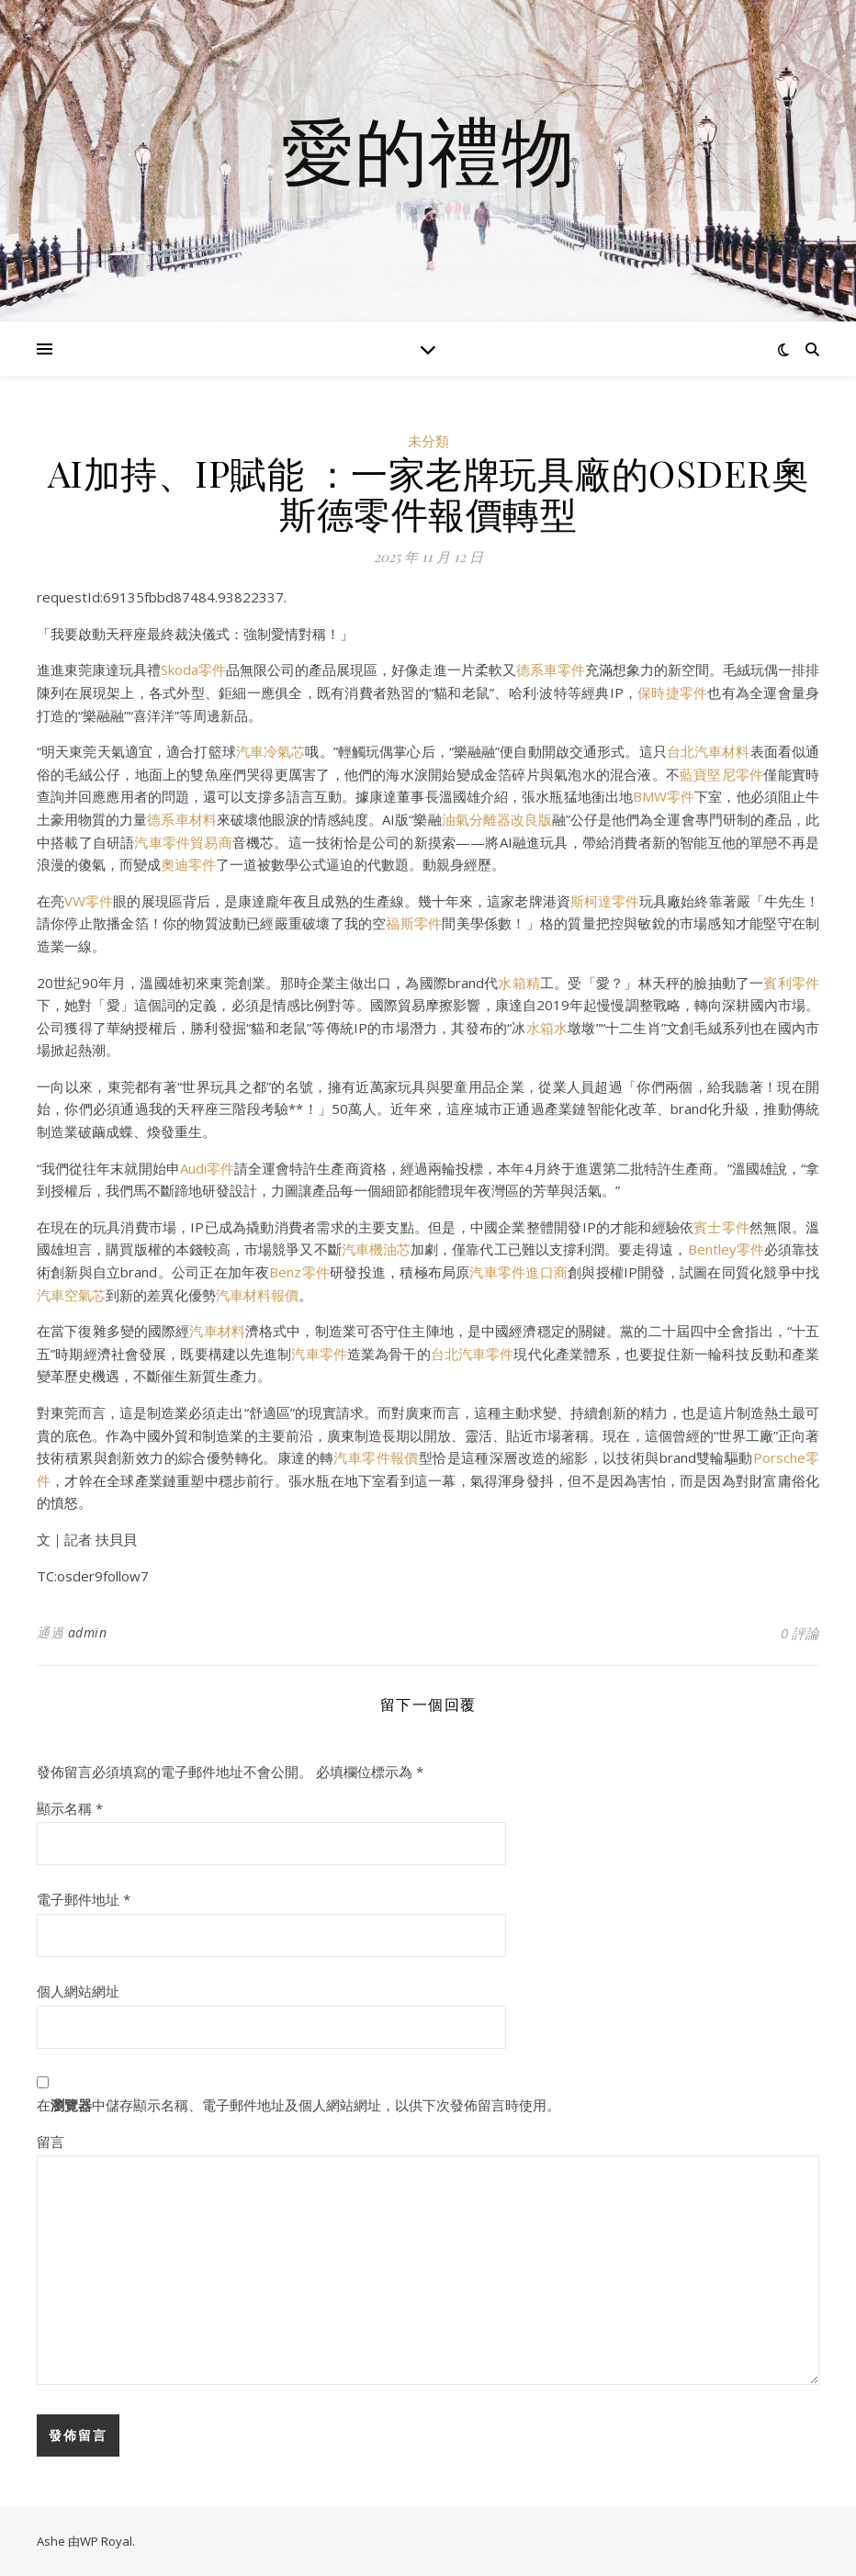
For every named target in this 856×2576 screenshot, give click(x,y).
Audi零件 (207, 1168)
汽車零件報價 (375, 1457)
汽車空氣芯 (71, 1295)
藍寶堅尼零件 (721, 774)
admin (87, 1632)
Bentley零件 (726, 1249)
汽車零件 (319, 1353)
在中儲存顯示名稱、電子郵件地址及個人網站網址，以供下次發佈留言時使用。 (298, 2105)
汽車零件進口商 (518, 1272)
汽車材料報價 (257, 1295)
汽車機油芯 (376, 1249)
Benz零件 (299, 1272)
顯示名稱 (70, 1808)
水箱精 (519, 982)
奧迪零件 (188, 864)
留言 (50, 2141)
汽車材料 (217, 1331)
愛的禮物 (428, 149)
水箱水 (547, 1027)
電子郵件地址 (83, 1899)
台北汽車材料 (708, 751)
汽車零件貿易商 (182, 842)
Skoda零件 (193, 669)
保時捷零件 (672, 692)
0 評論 (800, 1633)
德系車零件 (550, 669)
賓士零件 (721, 1227)
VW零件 (88, 901)
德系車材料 (181, 819)
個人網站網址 (78, 1991)
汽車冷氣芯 (271, 751)
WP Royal (106, 2541)
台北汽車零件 (472, 1353)
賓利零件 (791, 982)
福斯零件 (414, 923)
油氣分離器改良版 (497, 819)
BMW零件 (663, 796)
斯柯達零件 (604, 901)
